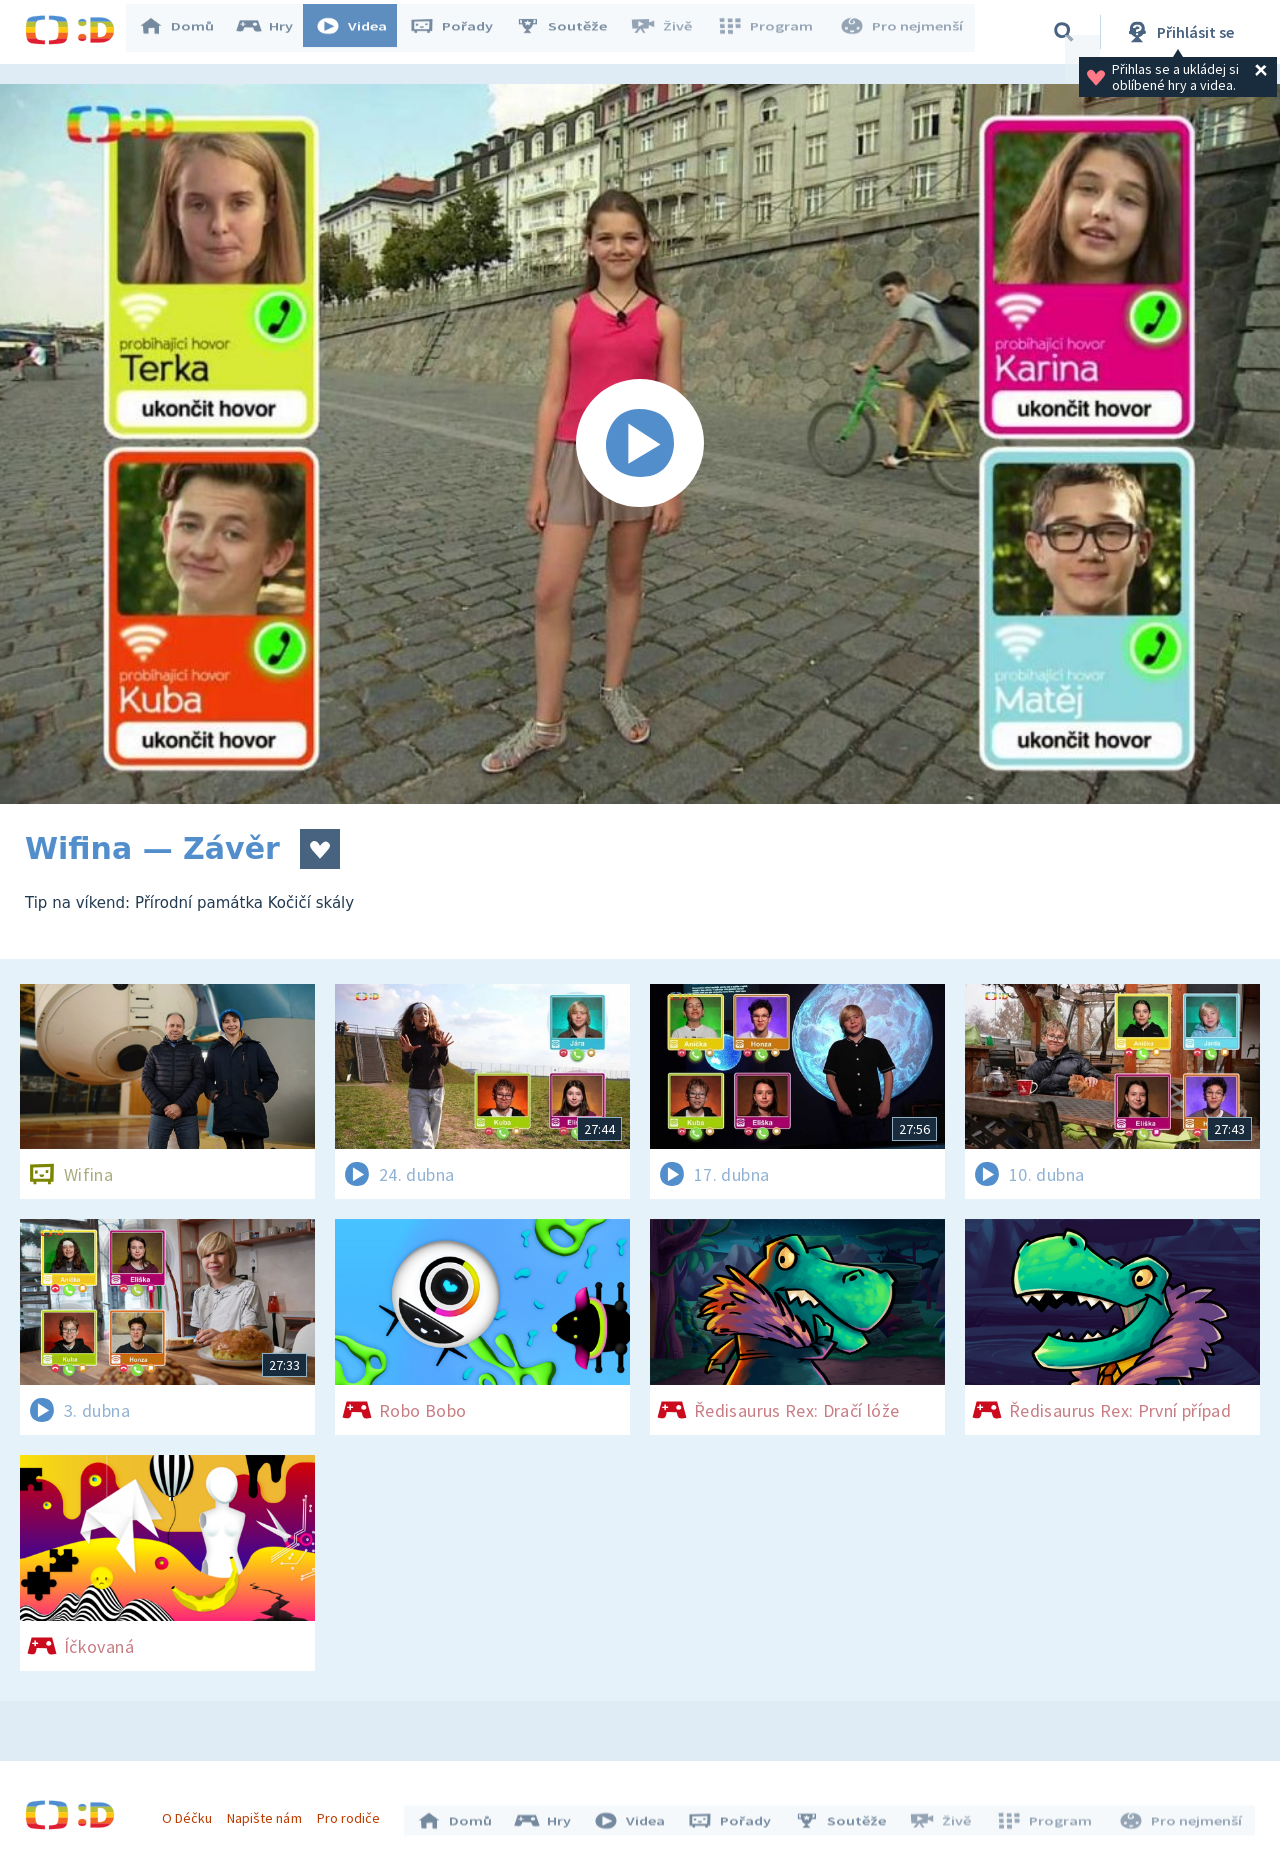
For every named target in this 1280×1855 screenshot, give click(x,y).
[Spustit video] (640, 444)
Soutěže (571, 32)
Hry (274, 32)
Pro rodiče (353, 1813)
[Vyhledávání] (1064, 32)
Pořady (461, 32)
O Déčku (192, 1813)
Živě (670, 32)
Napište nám (269, 1813)
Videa (361, 32)
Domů (186, 32)
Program (771, 32)
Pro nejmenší (903, 32)
